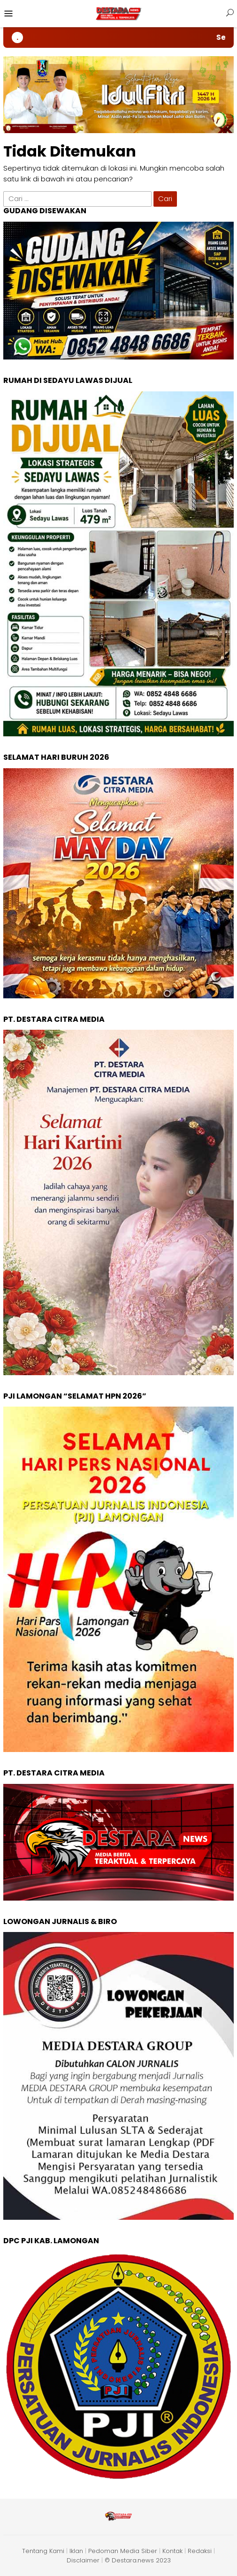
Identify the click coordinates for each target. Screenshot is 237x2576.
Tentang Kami (43, 2550)
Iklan (76, 2550)
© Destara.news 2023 (138, 2560)
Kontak (172, 2550)
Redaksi (200, 2550)
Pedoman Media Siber (122, 2550)
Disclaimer (83, 2560)
